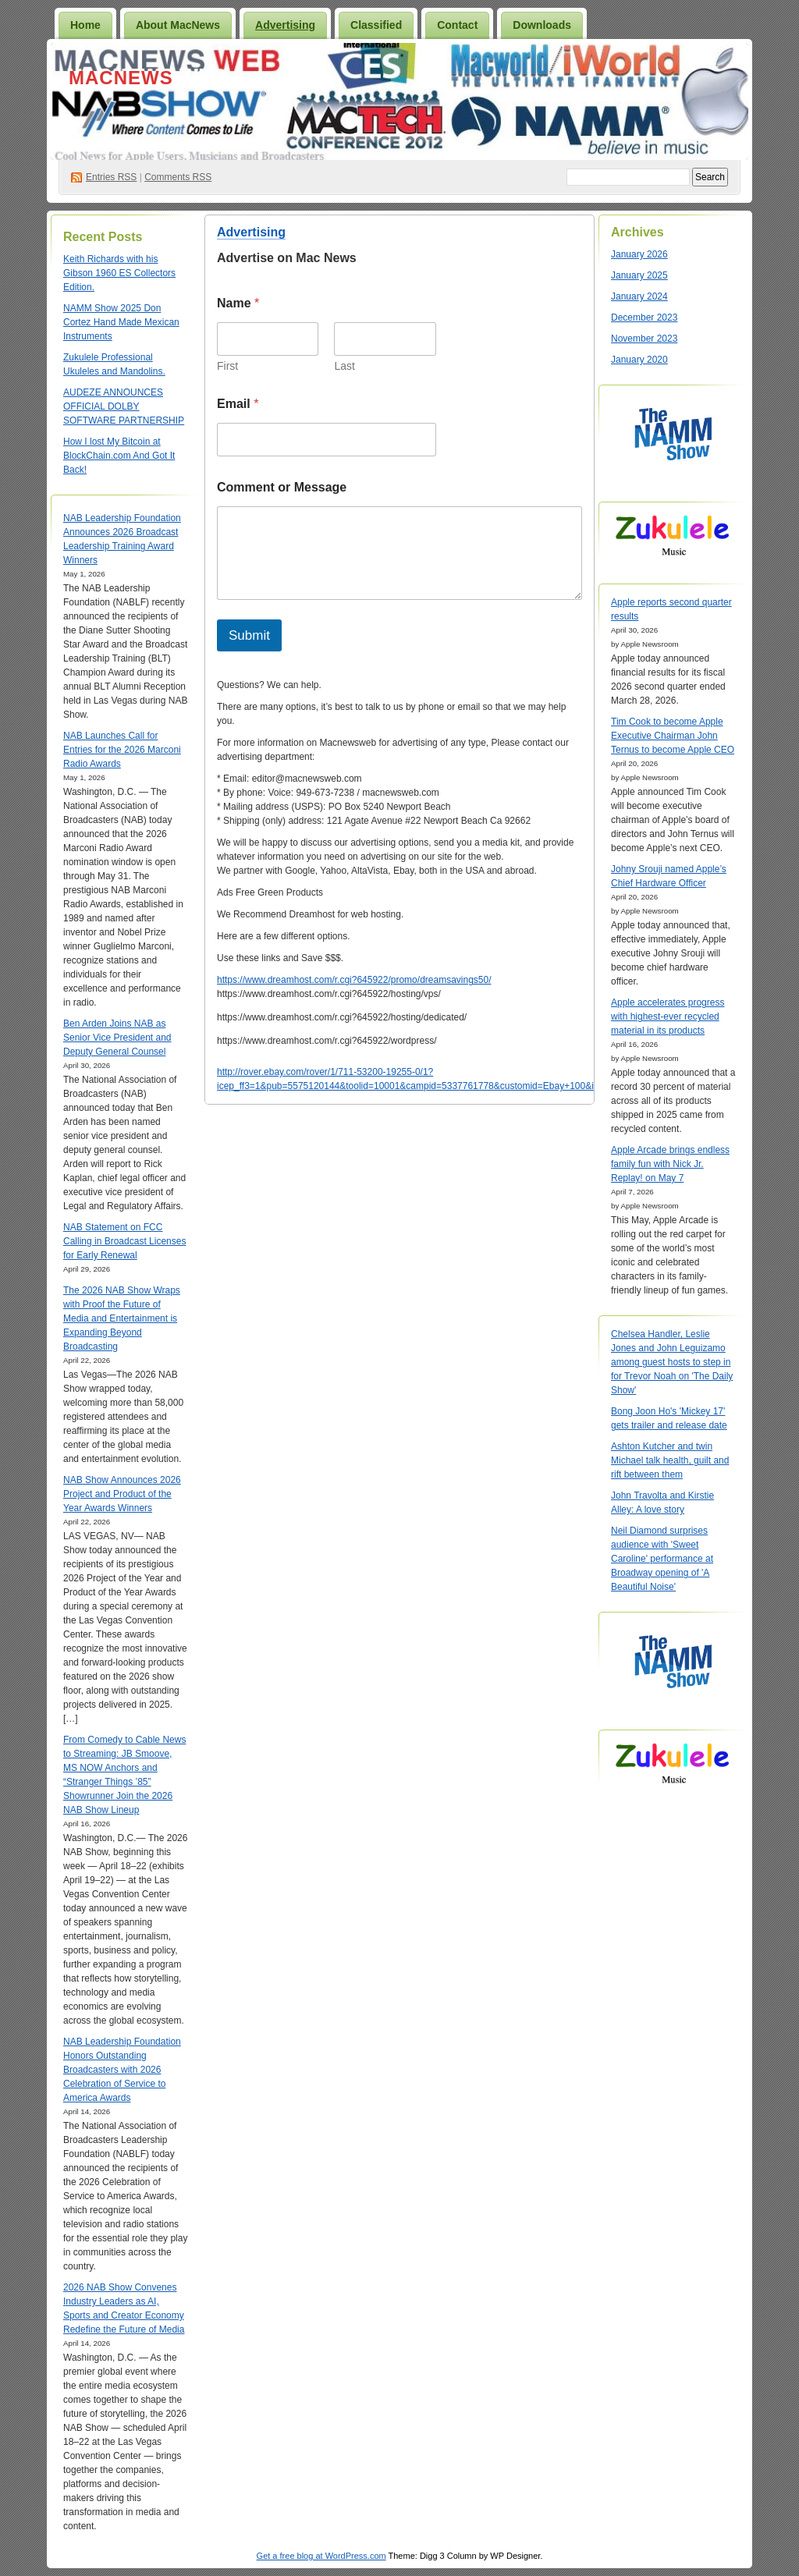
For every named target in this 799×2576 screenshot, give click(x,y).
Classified (376, 25)
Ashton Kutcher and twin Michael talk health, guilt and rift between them (670, 1460)
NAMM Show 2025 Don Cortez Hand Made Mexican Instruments (121, 322)
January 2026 (639, 254)
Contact (457, 25)
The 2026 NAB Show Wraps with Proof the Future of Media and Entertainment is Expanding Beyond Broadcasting (121, 1318)
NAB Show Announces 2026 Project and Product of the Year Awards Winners (122, 1493)
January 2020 (639, 359)
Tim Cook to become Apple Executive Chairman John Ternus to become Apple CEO (672, 735)
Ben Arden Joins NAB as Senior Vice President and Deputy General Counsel (117, 1037)
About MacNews (178, 25)
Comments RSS (177, 177)
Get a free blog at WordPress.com (321, 2555)
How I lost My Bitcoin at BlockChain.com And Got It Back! (119, 455)
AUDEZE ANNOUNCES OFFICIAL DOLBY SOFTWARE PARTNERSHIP (123, 406)
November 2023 (644, 338)
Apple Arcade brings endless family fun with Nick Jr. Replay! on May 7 (670, 1163)
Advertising (285, 25)
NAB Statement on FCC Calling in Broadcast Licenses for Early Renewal (124, 1241)
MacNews (121, 77)
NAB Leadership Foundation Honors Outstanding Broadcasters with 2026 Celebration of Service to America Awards (122, 2069)
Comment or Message (281, 487)
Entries (111, 177)
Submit (249, 635)
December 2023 (644, 317)
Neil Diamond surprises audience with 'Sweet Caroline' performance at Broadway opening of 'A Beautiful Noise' (662, 1558)
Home (85, 25)
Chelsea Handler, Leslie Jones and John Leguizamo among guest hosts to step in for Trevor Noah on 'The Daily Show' (672, 1362)
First (227, 366)
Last (344, 366)
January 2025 (639, 275)
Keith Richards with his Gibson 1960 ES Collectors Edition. (119, 273)
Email (237, 403)
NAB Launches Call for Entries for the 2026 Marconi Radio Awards (122, 749)
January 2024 (639, 296)
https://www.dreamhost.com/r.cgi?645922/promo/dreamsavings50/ (354, 979)
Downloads (542, 25)
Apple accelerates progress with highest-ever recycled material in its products (667, 1016)
